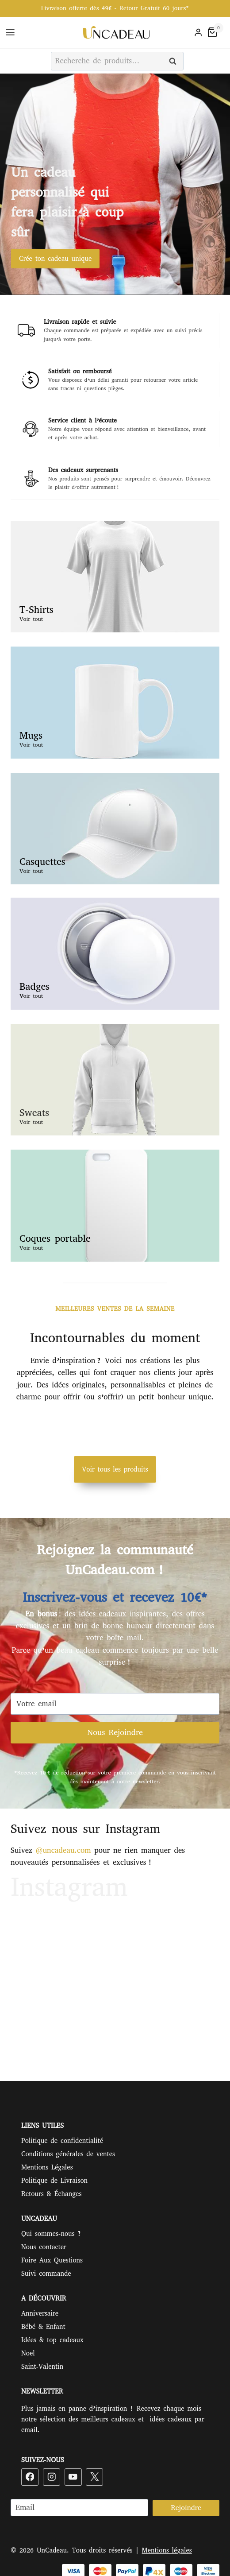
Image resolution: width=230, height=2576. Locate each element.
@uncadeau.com (63, 1850)
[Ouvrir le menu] (11, 32)
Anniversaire (39, 2313)
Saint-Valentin (42, 2366)
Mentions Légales (47, 2167)
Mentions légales (167, 2550)
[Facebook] (29, 2477)
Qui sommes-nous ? (51, 2233)
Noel (28, 2353)
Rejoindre (186, 2507)
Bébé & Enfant (43, 2326)
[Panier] (217, 32)
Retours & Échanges (51, 2193)
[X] (94, 2477)
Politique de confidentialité (62, 2140)
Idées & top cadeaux (52, 2340)
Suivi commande (46, 2273)
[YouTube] (73, 2477)
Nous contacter (43, 2247)
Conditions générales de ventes (68, 2154)
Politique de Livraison (54, 2180)
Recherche (175, 61)
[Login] (198, 32)
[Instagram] (51, 2477)
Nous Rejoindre (115, 1732)
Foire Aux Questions (52, 2260)
